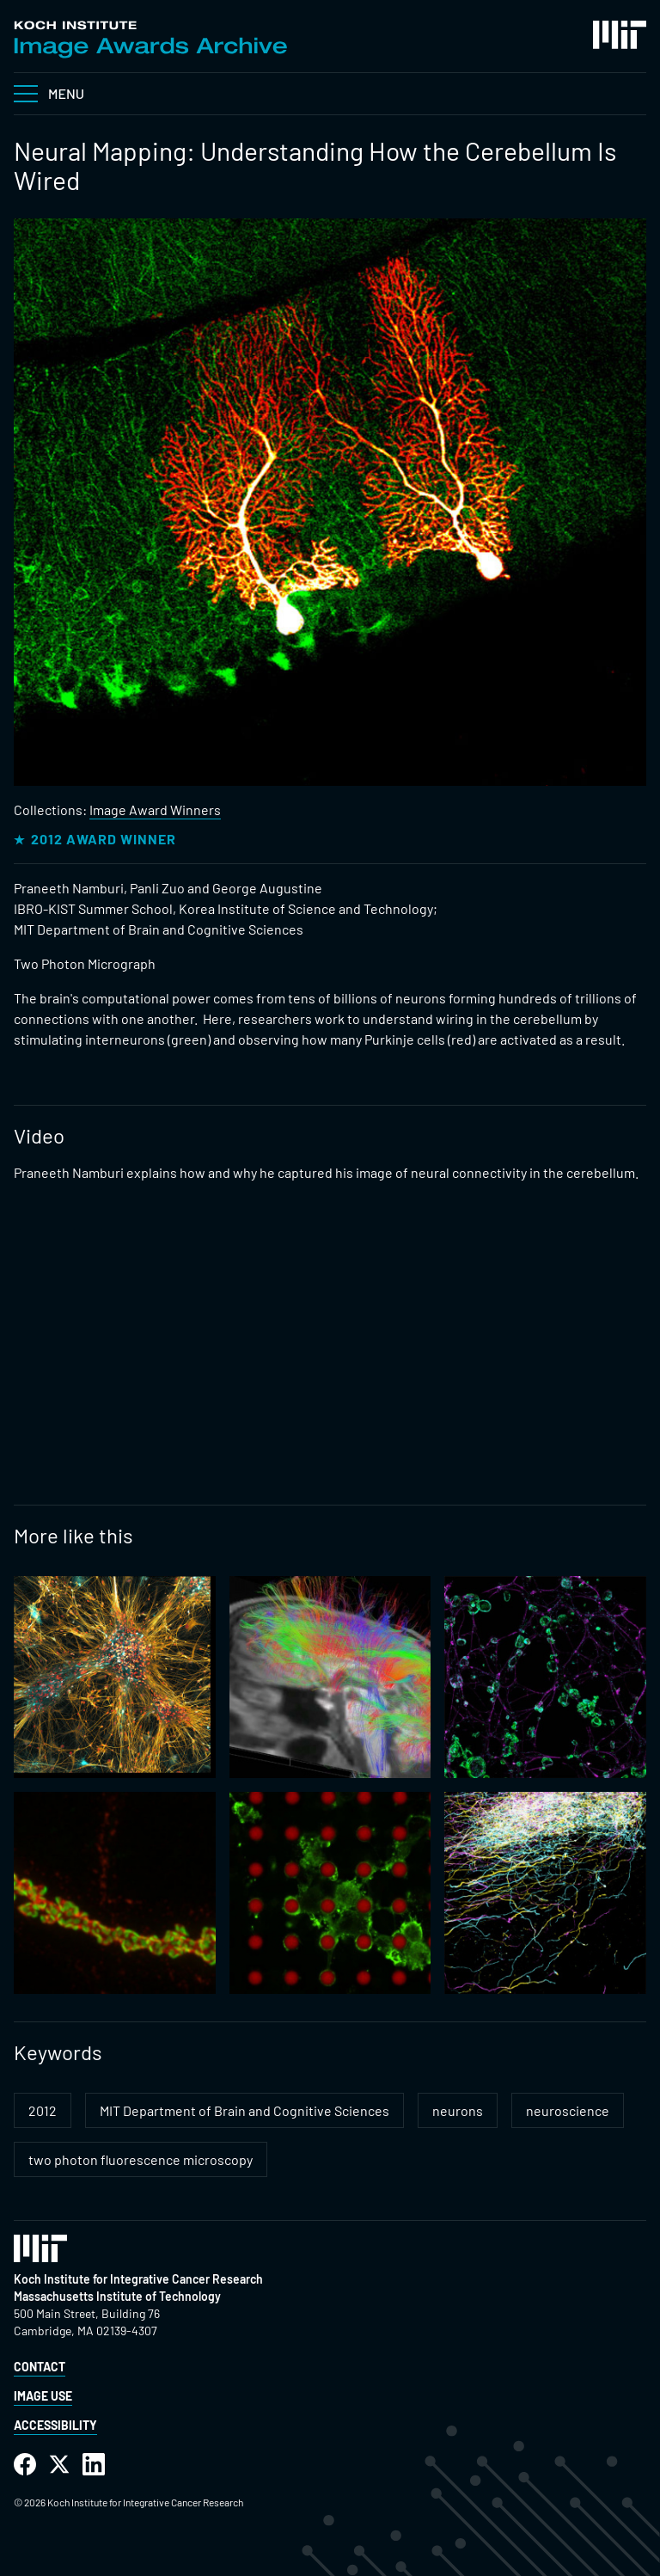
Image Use (43, 2396)
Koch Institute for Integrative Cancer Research (138, 2279)
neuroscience (567, 2110)
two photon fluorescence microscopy (140, 2159)
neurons (457, 2110)
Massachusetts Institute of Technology (117, 2296)
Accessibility (55, 2425)
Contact (39, 2366)
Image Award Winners (155, 809)
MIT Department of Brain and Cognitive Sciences (244, 2110)
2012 (42, 2110)
